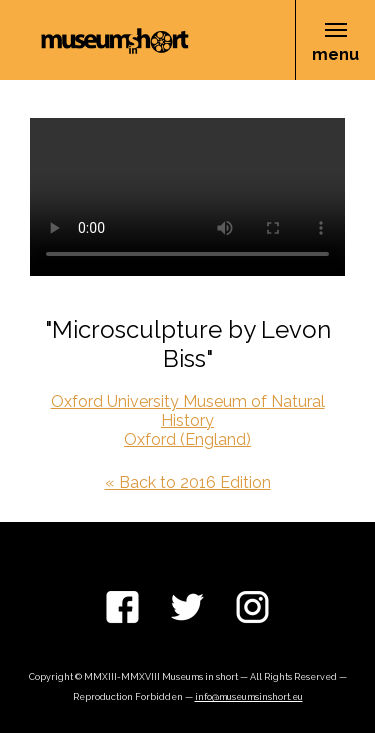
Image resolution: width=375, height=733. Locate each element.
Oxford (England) (187, 439)
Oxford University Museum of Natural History (188, 411)
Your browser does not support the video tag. (187, 197)
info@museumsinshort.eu (249, 697)
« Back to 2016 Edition (188, 482)
